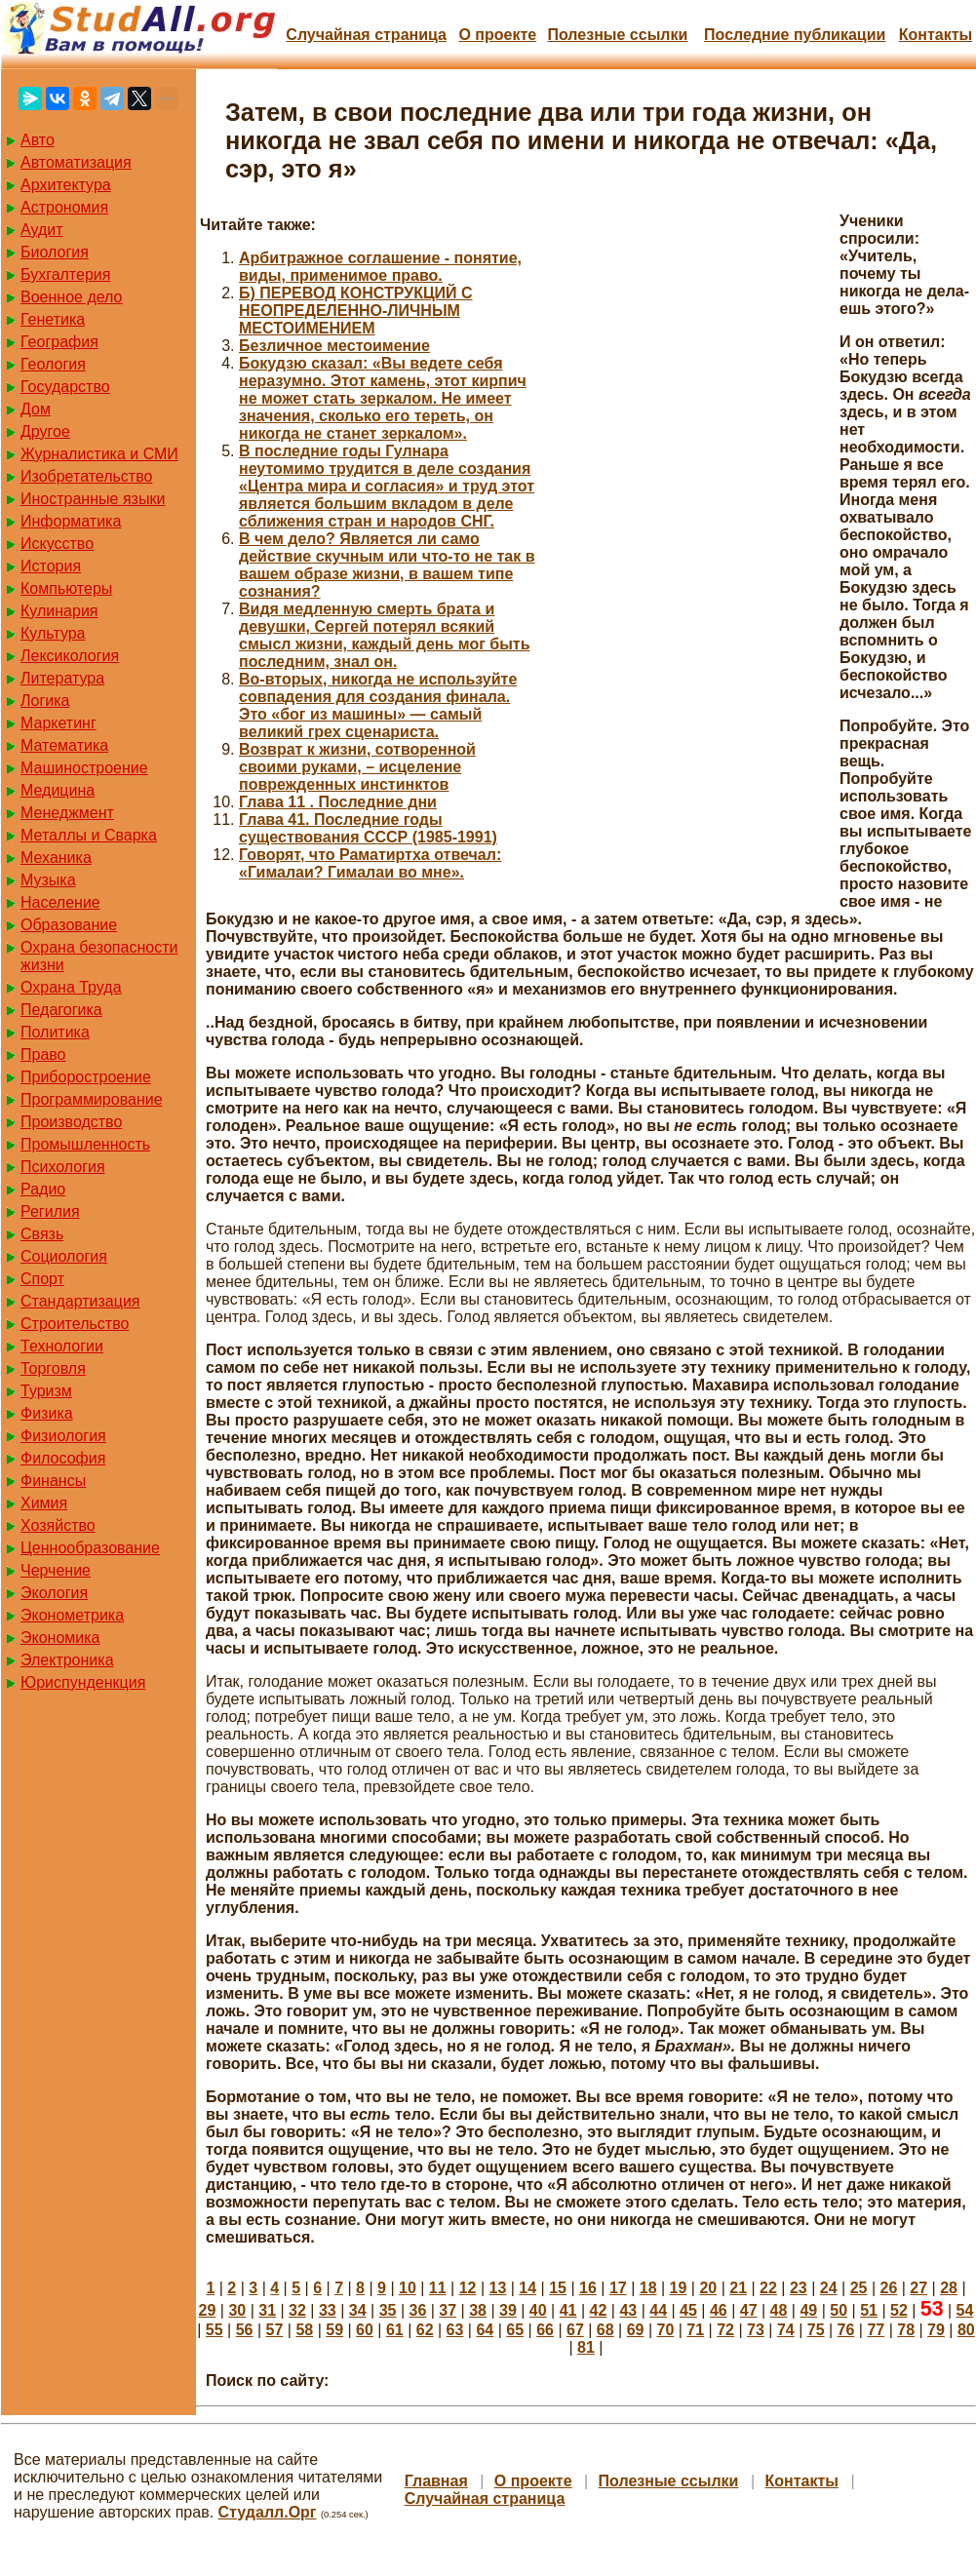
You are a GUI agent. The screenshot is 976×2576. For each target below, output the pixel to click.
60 (364, 2330)
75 (816, 2330)
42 (598, 2310)
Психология (62, 1166)
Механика (56, 857)
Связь (41, 1234)
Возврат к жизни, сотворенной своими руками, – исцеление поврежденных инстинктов (357, 767)
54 (965, 2310)
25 (859, 2288)
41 (568, 2310)
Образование (68, 925)
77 (875, 2330)
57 (275, 2330)
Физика (46, 1413)
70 (666, 2330)
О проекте (497, 34)
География (59, 341)
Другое (45, 431)
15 (557, 2288)
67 (575, 2330)
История (50, 566)
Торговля (53, 1368)
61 (395, 2330)
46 (718, 2310)
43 (628, 2310)
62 (425, 2330)
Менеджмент (67, 812)
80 (966, 2330)
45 (688, 2310)
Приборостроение (85, 1077)
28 (948, 2288)
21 (738, 2288)
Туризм (46, 1391)
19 (678, 2288)
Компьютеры (66, 588)
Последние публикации (794, 34)
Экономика (60, 1637)
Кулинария (59, 611)
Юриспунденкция (82, 1682)
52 (899, 2310)
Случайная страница (366, 34)
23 (798, 2288)
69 (635, 2330)
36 (417, 2310)
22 (768, 2288)
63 (455, 2330)
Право (43, 1054)
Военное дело (71, 297)
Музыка (48, 880)
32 (297, 2310)
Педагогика (61, 1009)
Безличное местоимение (334, 345)
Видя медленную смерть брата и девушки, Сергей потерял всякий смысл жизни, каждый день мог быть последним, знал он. (384, 635)
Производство (71, 1121)
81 (586, 2347)
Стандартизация (79, 1301)
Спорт (42, 1278)
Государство (65, 386)
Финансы (53, 1480)
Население (60, 902)
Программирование (91, 1099)
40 (538, 2310)
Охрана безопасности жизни (98, 956)
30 (237, 2310)
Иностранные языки (92, 498)
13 (498, 2288)
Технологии (61, 1346)
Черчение (55, 1570)
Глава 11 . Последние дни (338, 802)
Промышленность (85, 1144)
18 (648, 2288)
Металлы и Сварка (88, 835)
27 (918, 2288)
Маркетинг (58, 723)
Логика (44, 700)
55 (214, 2330)
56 (245, 2330)
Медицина (57, 790)
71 (695, 2330)
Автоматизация (76, 162)
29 (207, 2310)
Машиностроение (84, 768)
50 (838, 2310)
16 (588, 2288)
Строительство (74, 1323)
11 (438, 2288)
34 (358, 2310)
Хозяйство (58, 1525)
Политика (55, 1032)
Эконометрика (72, 1615)
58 (304, 2330)
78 (906, 2330)
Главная (436, 2481)
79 (936, 2330)
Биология (54, 252)
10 (407, 2288)
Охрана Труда (71, 987)
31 (267, 2310)
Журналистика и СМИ (99, 454)
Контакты (935, 34)
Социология (63, 1256)
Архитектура (65, 184)
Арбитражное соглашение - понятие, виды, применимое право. (380, 267)
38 (478, 2310)
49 (808, 2310)
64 (484, 2330)
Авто (37, 140)
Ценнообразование (90, 1548)
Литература (62, 678)
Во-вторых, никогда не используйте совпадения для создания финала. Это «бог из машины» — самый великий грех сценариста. (378, 705)
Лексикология (69, 655)
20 (708, 2288)
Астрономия (64, 207)
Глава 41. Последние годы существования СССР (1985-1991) (368, 828)
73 (755, 2330)
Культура (53, 633)
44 (658, 2310)
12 (468, 2288)
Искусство (57, 543)
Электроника (67, 1660)
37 (447, 2310)
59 (334, 2330)
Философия (62, 1458)
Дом (35, 409)
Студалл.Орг (267, 2512)
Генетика (52, 319)
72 (725, 2330)
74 (786, 2330)
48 (779, 2310)
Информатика (70, 521)
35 (388, 2310)
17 (618, 2288)
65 (515, 2330)
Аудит (41, 229)
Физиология (63, 1435)
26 (888, 2288)
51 (869, 2310)
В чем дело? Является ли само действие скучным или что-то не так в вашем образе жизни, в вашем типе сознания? (387, 565)
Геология (53, 364)
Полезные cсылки (617, 34)
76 (846, 2330)
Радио (42, 1189)
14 (527, 2288)
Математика (64, 745)
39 (508, 2310)
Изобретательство (86, 476)
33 (327, 2310)
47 (749, 2310)
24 (829, 2288)
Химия (43, 1503)
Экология (54, 1592)
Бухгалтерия (65, 274)
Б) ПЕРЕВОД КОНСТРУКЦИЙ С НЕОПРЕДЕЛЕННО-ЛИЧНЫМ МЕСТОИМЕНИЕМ (356, 310)
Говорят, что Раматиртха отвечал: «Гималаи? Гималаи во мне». (370, 863)
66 (545, 2330)
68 (605, 2330)
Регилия (50, 1211)
